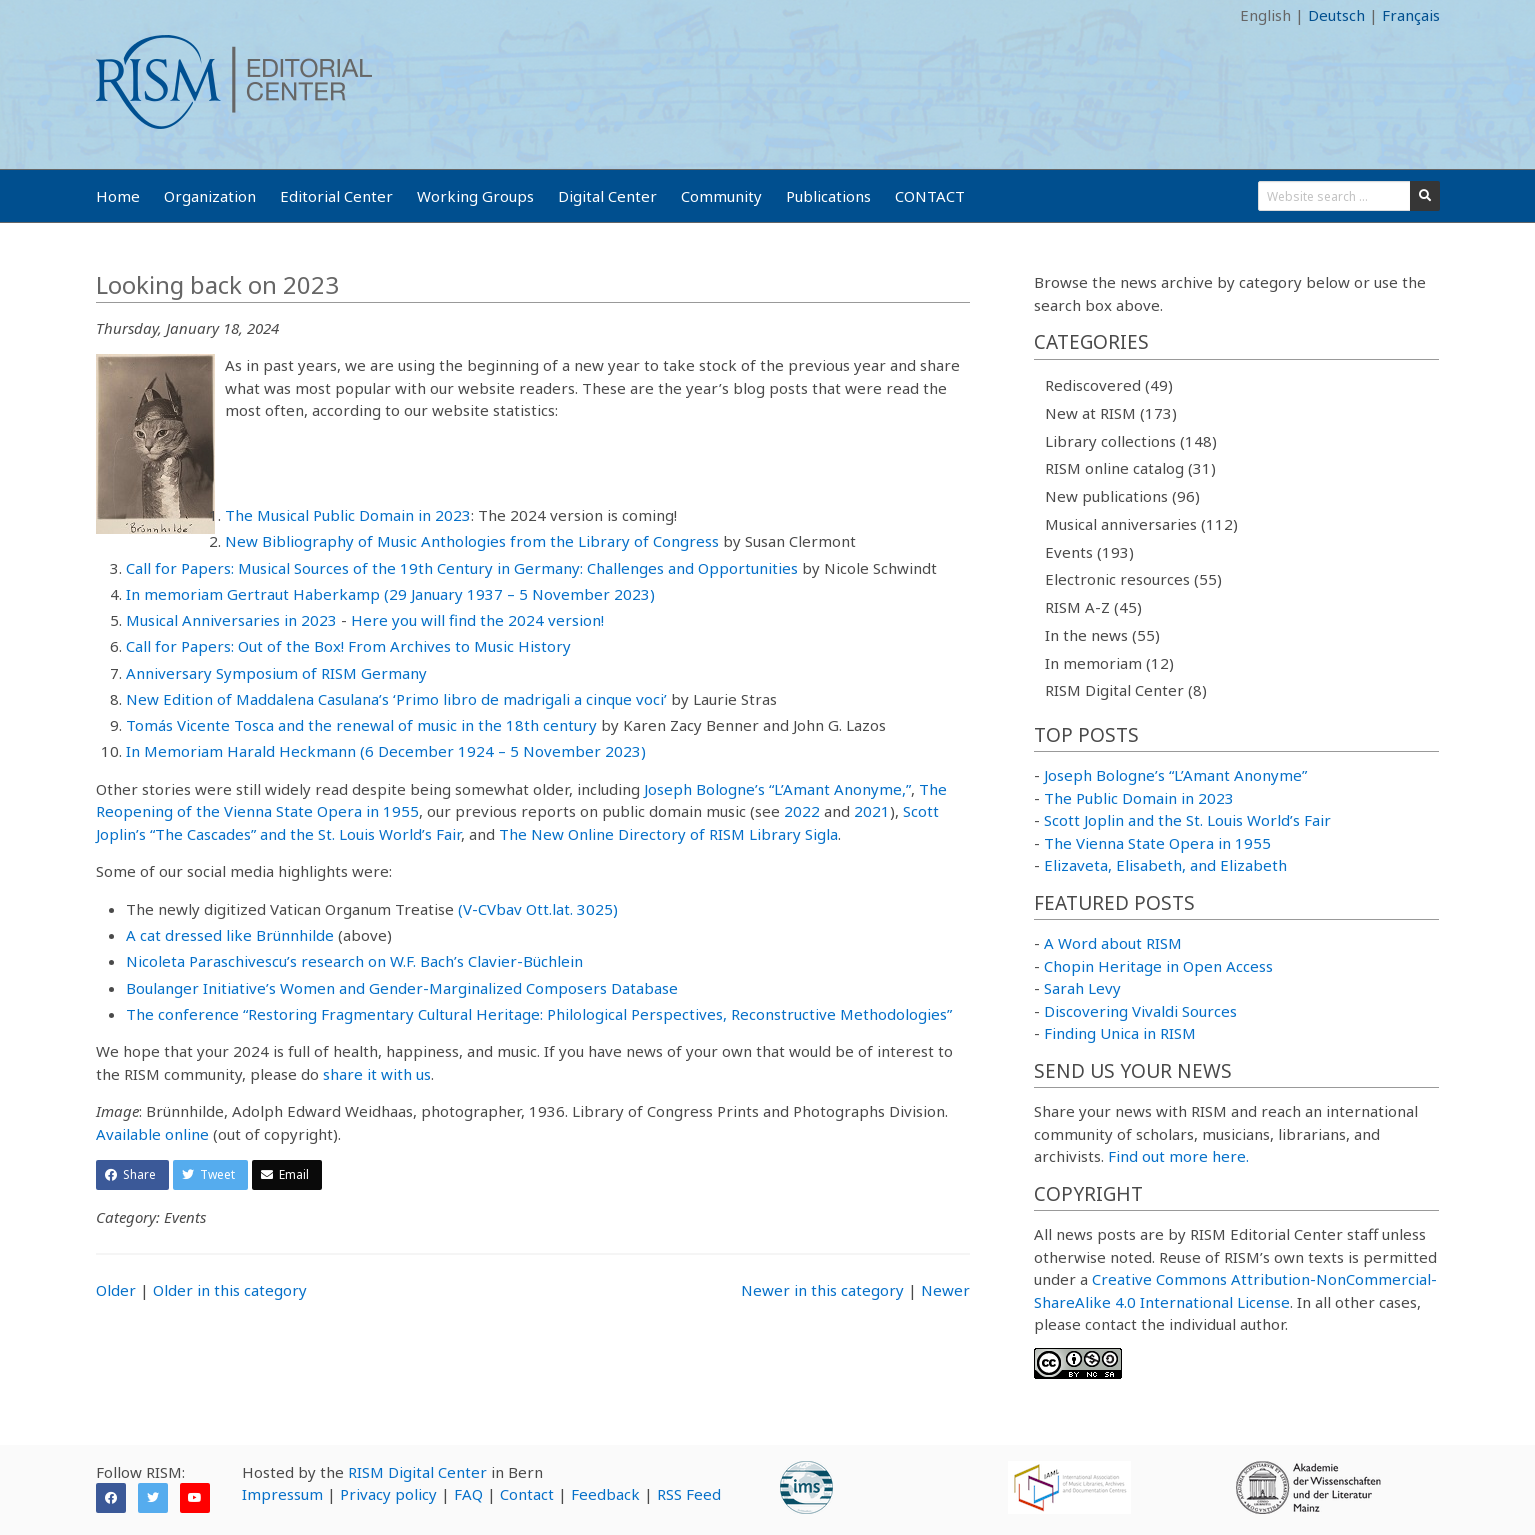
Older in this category (230, 1290)
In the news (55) (1102, 635)
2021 (872, 811)
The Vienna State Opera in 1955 (1157, 843)
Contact (527, 1494)
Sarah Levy (1082, 988)
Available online (152, 1134)
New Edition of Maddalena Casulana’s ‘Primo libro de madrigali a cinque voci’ (396, 699)
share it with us (377, 1074)
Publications (828, 196)
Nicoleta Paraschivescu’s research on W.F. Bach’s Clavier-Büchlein (354, 961)
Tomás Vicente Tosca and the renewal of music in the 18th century (361, 725)
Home (118, 196)
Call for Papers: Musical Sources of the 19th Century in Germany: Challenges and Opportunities (462, 568)
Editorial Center (336, 196)
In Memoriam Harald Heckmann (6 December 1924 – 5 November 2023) (386, 751)
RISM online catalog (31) (1130, 468)
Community (721, 196)
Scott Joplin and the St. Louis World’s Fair (1187, 820)
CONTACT (930, 196)
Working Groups (475, 196)
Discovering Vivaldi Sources (1140, 1011)
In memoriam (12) (1109, 663)
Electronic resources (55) (1133, 579)
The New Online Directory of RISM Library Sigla (668, 834)
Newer (945, 1290)
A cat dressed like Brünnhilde (230, 935)
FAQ (468, 1494)
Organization (210, 196)
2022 (802, 811)
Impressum (282, 1494)
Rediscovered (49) (1109, 385)
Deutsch (1336, 15)
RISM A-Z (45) (1093, 607)
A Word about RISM (1113, 943)
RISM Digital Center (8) (1126, 690)
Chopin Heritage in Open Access (1158, 966)
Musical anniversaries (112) (1141, 524)
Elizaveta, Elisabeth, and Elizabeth (1165, 865)
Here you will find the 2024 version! (477, 620)
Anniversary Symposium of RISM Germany (276, 673)
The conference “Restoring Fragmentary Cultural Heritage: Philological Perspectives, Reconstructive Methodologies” (539, 1014)
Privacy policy (388, 1494)
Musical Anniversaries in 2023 (231, 620)
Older (116, 1290)
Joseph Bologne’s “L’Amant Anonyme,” (777, 789)
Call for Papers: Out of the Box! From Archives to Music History (348, 646)
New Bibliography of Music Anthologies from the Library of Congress (472, 541)
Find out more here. (1178, 1156)
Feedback (605, 1494)
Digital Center (607, 196)
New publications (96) (1122, 496)
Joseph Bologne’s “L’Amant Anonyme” (1175, 775)
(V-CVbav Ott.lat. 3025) (538, 909)
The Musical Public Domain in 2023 (348, 515)
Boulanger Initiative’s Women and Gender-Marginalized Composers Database (402, 988)
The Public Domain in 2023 (1139, 798)
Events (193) (1089, 552)
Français (1411, 15)
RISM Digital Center (417, 1472)
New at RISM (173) (1111, 413)
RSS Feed (689, 1494)
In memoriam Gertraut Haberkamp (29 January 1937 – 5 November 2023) (390, 594)
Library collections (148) (1131, 441)
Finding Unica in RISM (1120, 1033)
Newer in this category (822, 1290)
